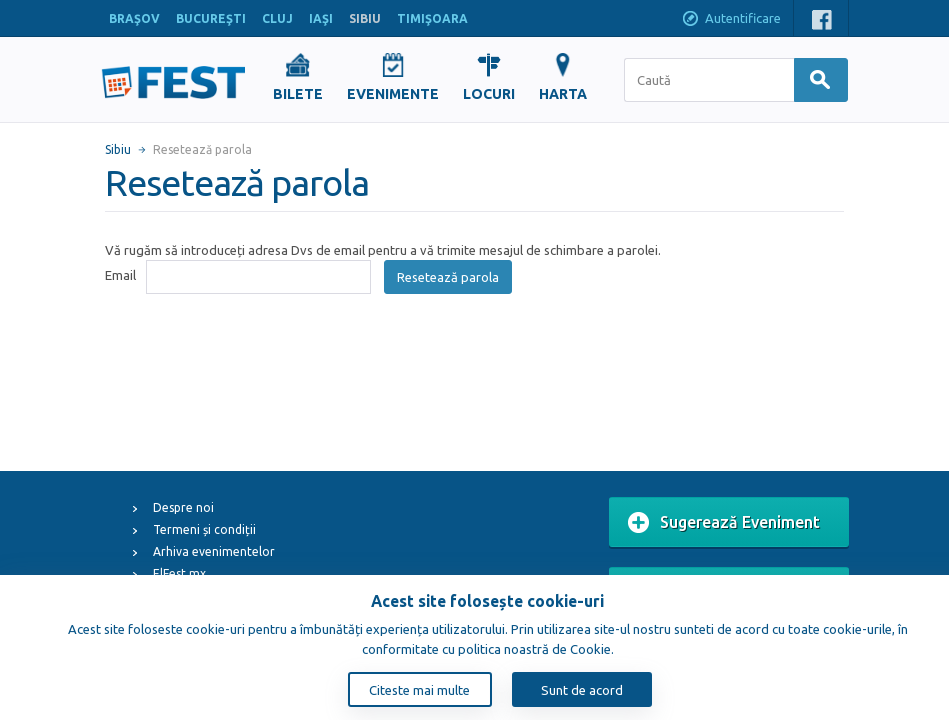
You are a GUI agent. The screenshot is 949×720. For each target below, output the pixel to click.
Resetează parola (448, 277)
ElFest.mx (179, 573)
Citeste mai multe (419, 690)
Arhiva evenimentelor (214, 551)
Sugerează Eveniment (724, 523)
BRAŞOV (134, 18)
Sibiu (118, 149)
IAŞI (321, 18)
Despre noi (183, 507)
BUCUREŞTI (211, 18)
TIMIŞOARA (432, 18)
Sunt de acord (582, 690)
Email (120, 275)
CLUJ (277, 18)
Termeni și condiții (204, 529)
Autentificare (731, 20)
